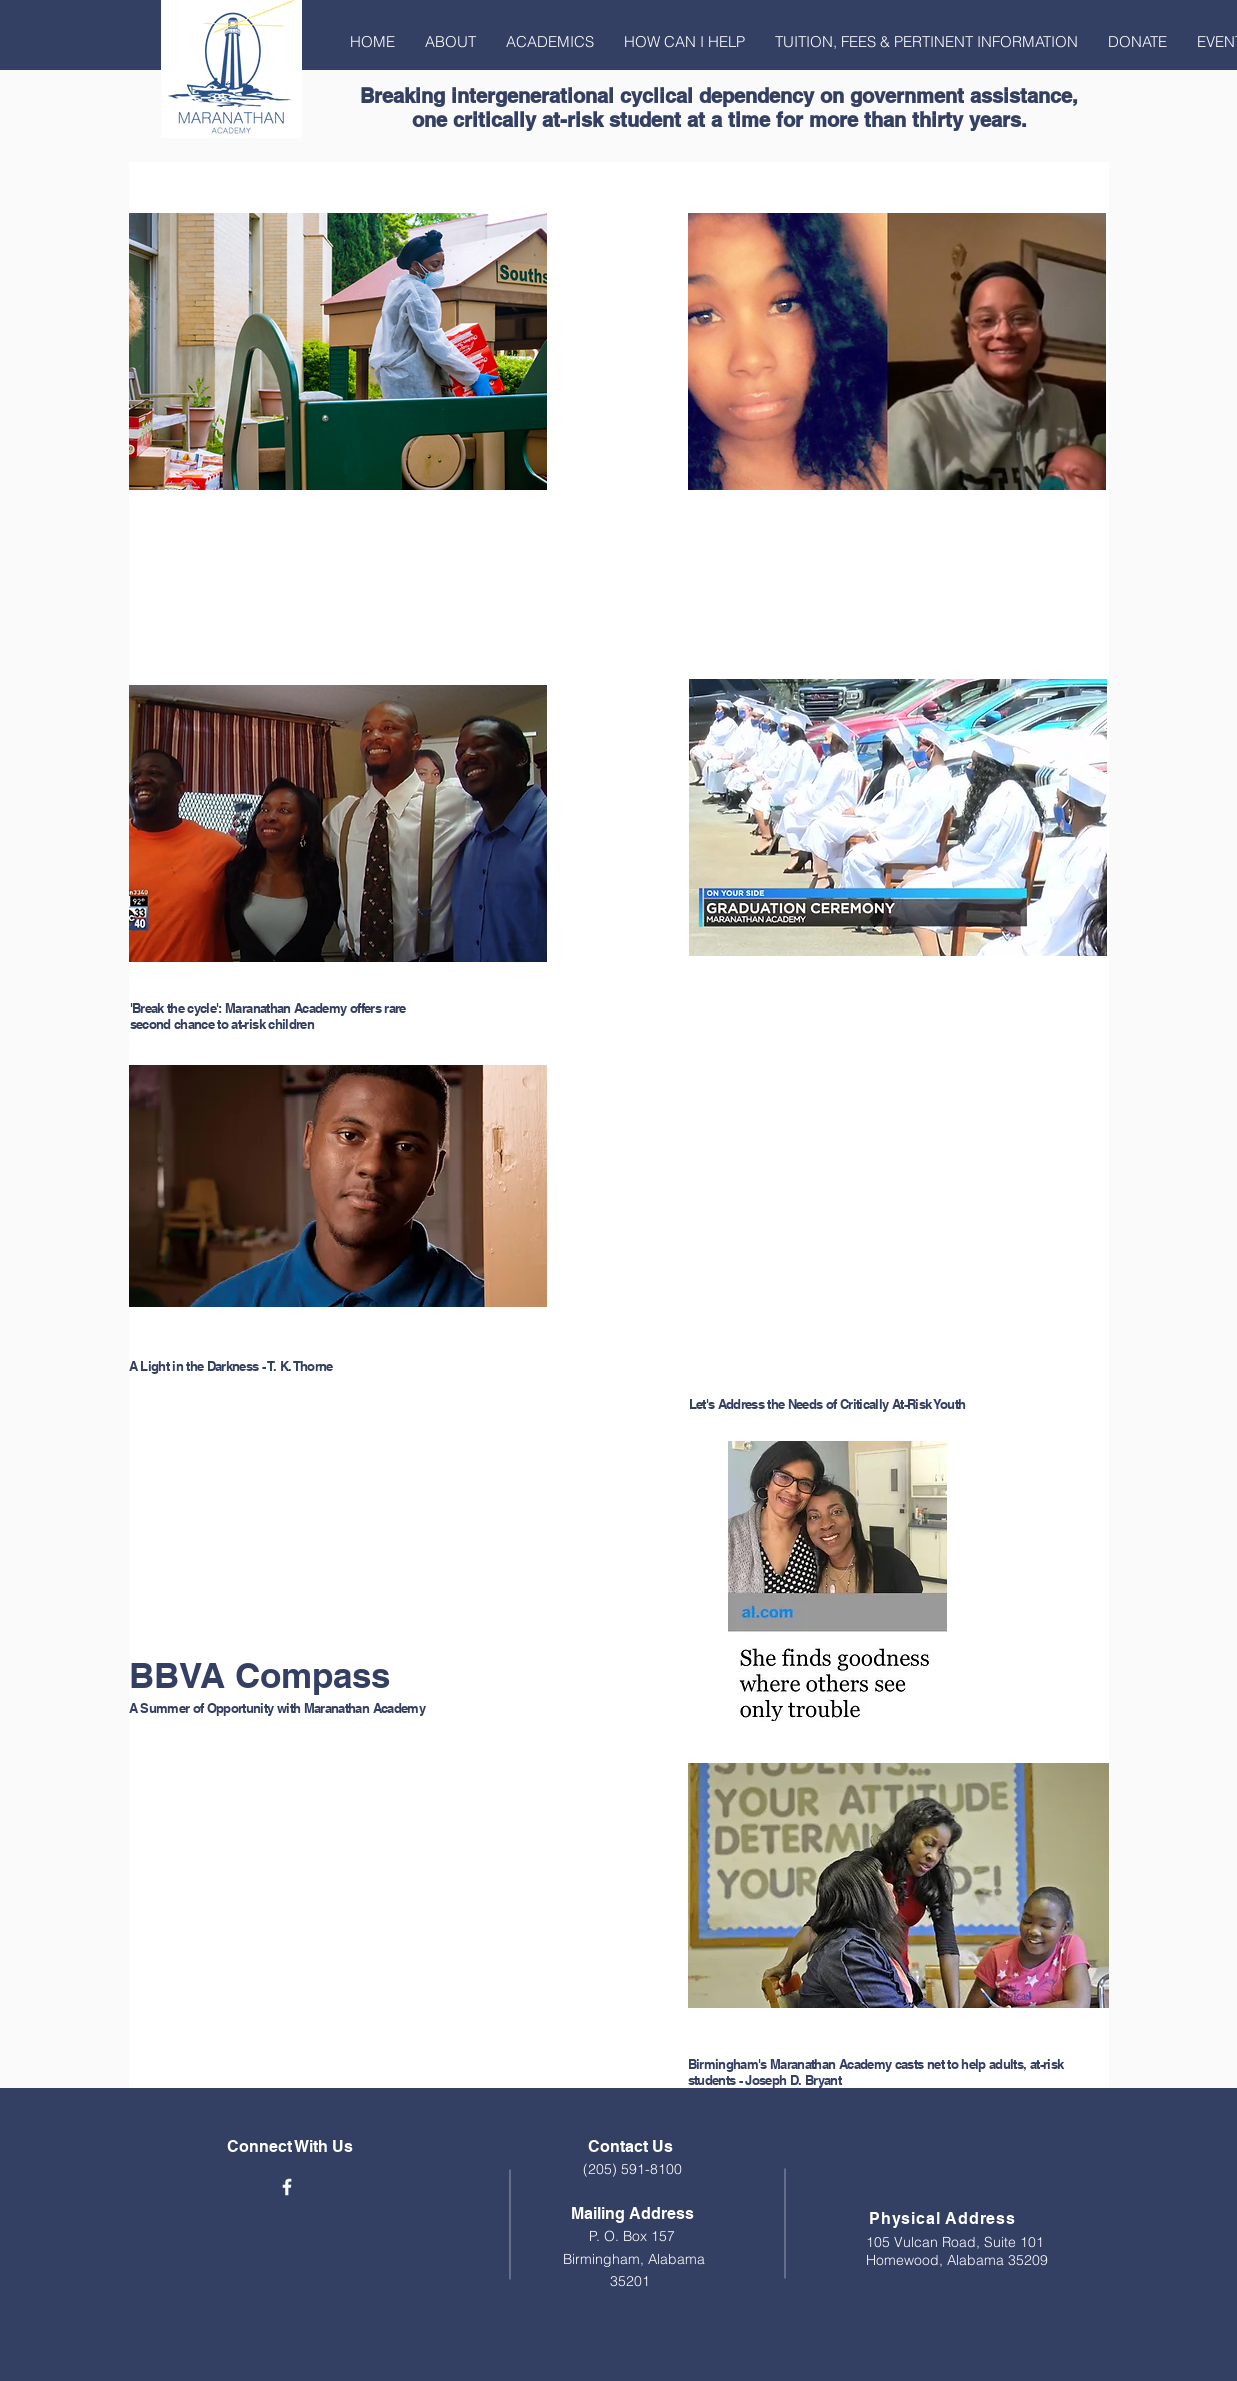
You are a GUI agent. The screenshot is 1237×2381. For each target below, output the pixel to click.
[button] (450, 42)
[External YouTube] (342, 1523)
